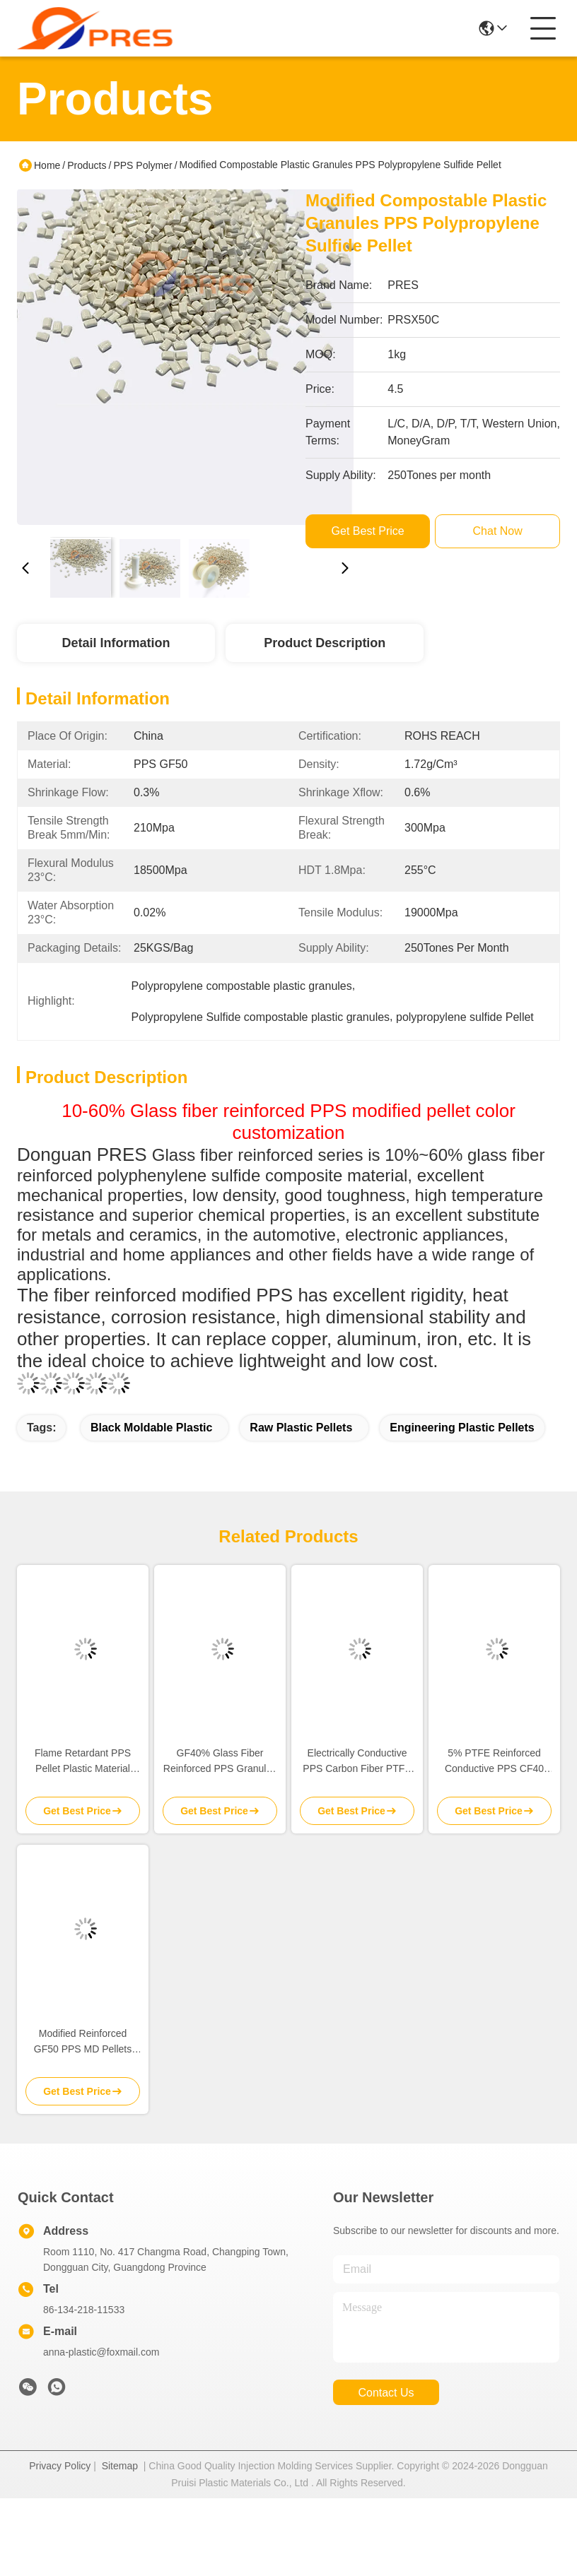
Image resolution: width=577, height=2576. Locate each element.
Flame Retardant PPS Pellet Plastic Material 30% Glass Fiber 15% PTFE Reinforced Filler (83, 1761)
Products (86, 165)
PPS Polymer (142, 165)
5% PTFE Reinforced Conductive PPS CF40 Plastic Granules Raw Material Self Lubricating (494, 1761)
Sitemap (120, 2465)
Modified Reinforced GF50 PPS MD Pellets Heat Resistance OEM (83, 2042)
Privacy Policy (60, 2465)
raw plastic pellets (301, 1428)
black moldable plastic (152, 1428)
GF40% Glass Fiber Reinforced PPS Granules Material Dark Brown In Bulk (219, 1761)
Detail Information (116, 643)
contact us (386, 2393)
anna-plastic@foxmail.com (101, 2352)
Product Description (324, 643)
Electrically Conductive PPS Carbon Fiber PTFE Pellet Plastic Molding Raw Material (357, 1761)
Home (47, 165)
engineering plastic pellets (462, 1428)
